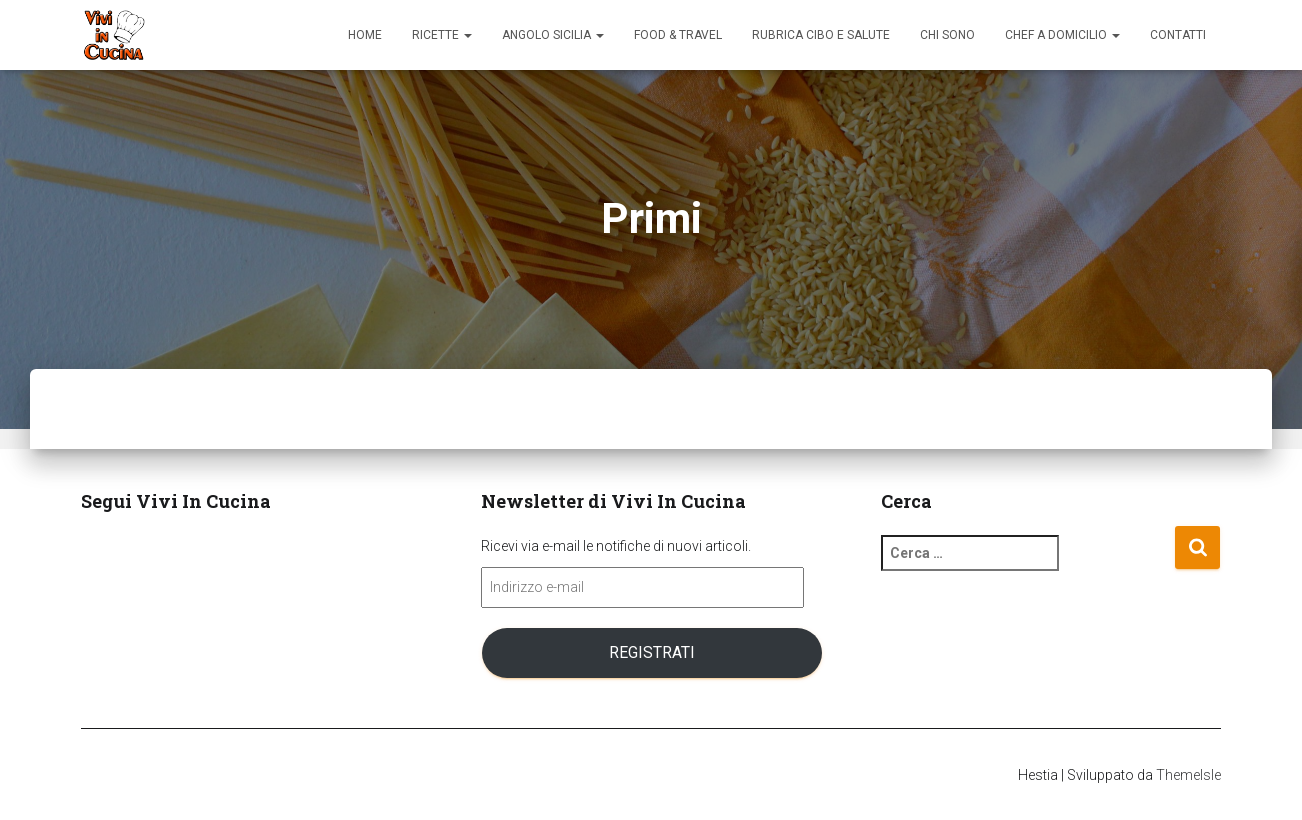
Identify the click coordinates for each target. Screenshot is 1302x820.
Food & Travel (678, 35)
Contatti (1178, 35)
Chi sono (947, 35)
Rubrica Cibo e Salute (821, 35)
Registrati (652, 652)
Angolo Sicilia (553, 35)
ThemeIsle (1188, 775)
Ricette (442, 35)
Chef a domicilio (1062, 35)
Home (365, 35)
